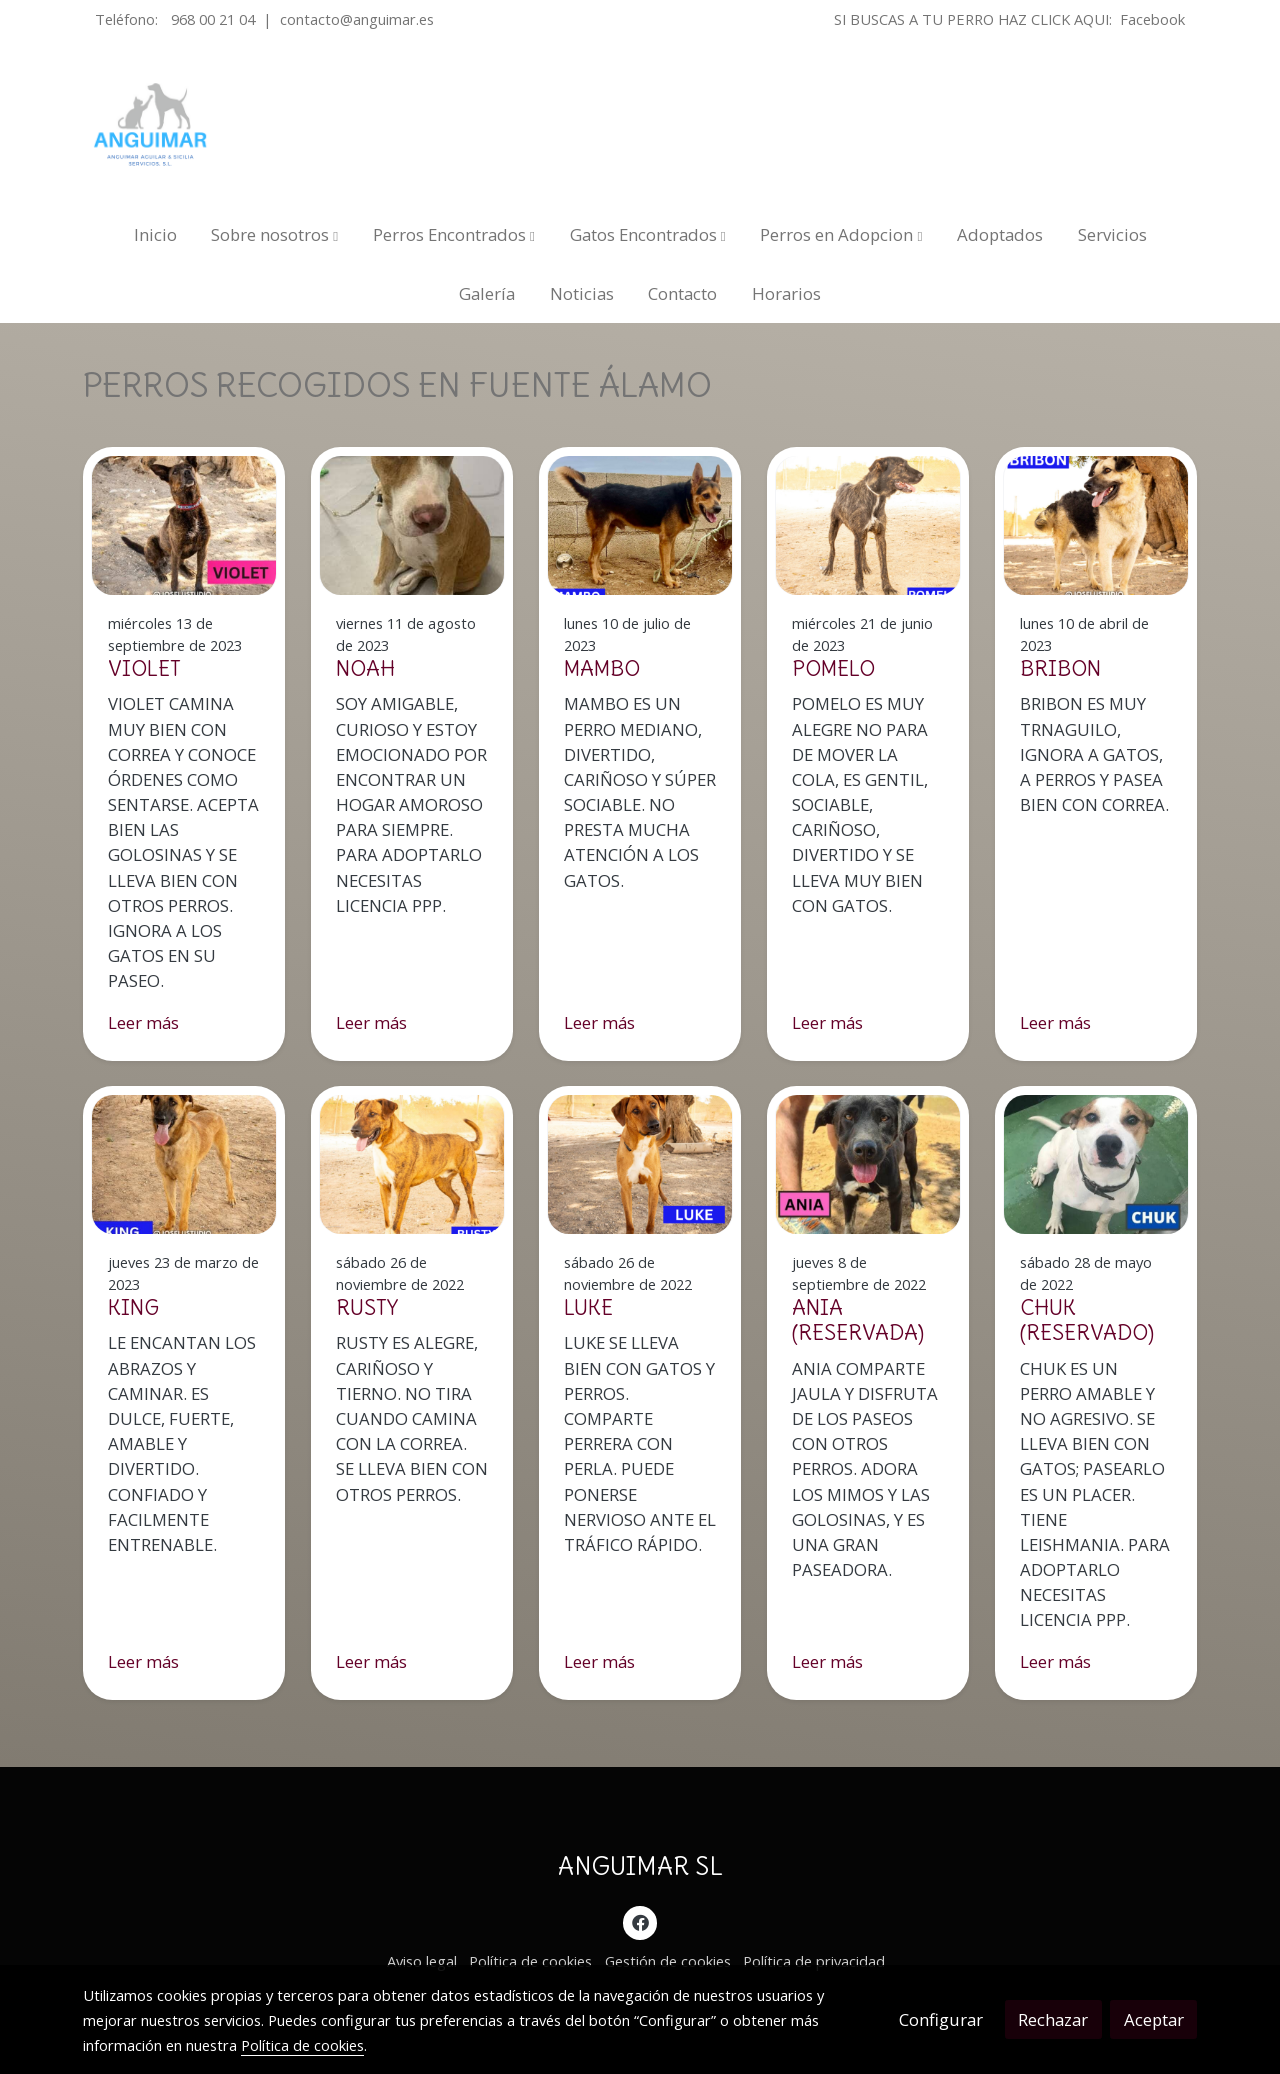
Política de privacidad (814, 1961)
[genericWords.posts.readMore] (184, 523)
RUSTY (367, 1307)
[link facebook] (640, 1921)
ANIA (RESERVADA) (858, 1320)
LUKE (588, 1307)
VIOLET (144, 668)
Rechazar (1053, 2019)
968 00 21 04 (213, 19)
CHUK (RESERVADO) (1087, 1320)
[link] (151, 125)
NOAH (365, 668)
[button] (274, 234)
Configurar (941, 2019)
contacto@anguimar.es (357, 19)
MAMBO (602, 668)
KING (133, 1307)
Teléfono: (128, 19)
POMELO (833, 668)
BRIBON (1060, 668)
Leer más (143, 1022)
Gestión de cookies (668, 1961)
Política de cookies (530, 1961)
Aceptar (1154, 2019)
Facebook (1152, 19)
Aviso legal (422, 1961)
